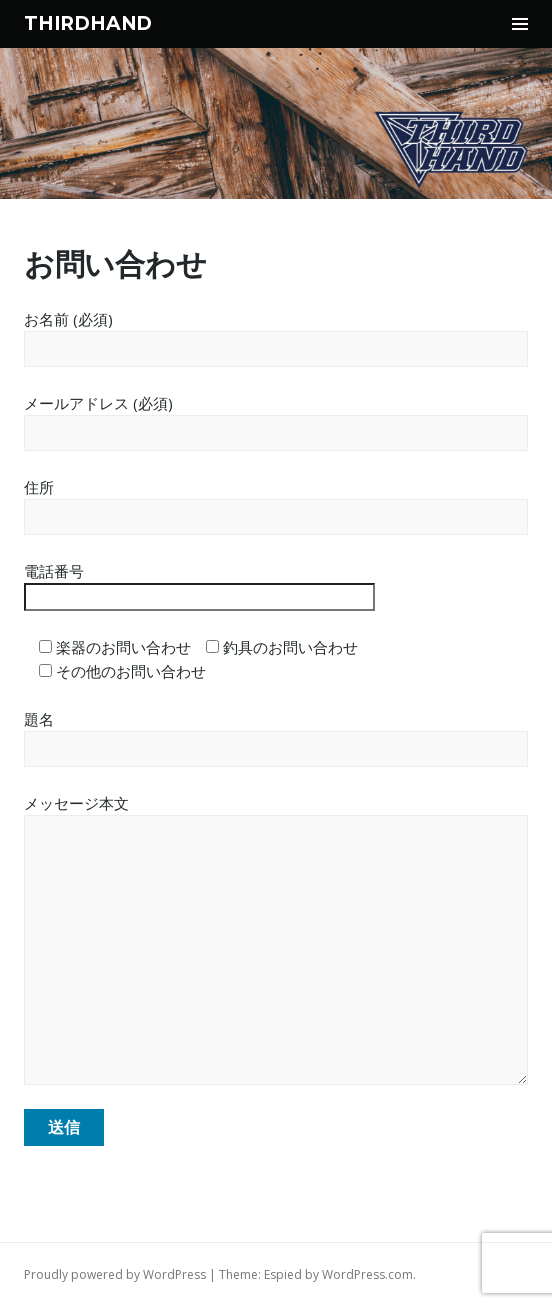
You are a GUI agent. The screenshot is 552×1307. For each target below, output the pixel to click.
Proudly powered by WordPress (115, 1274)
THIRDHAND (88, 23)
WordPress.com (367, 1274)
